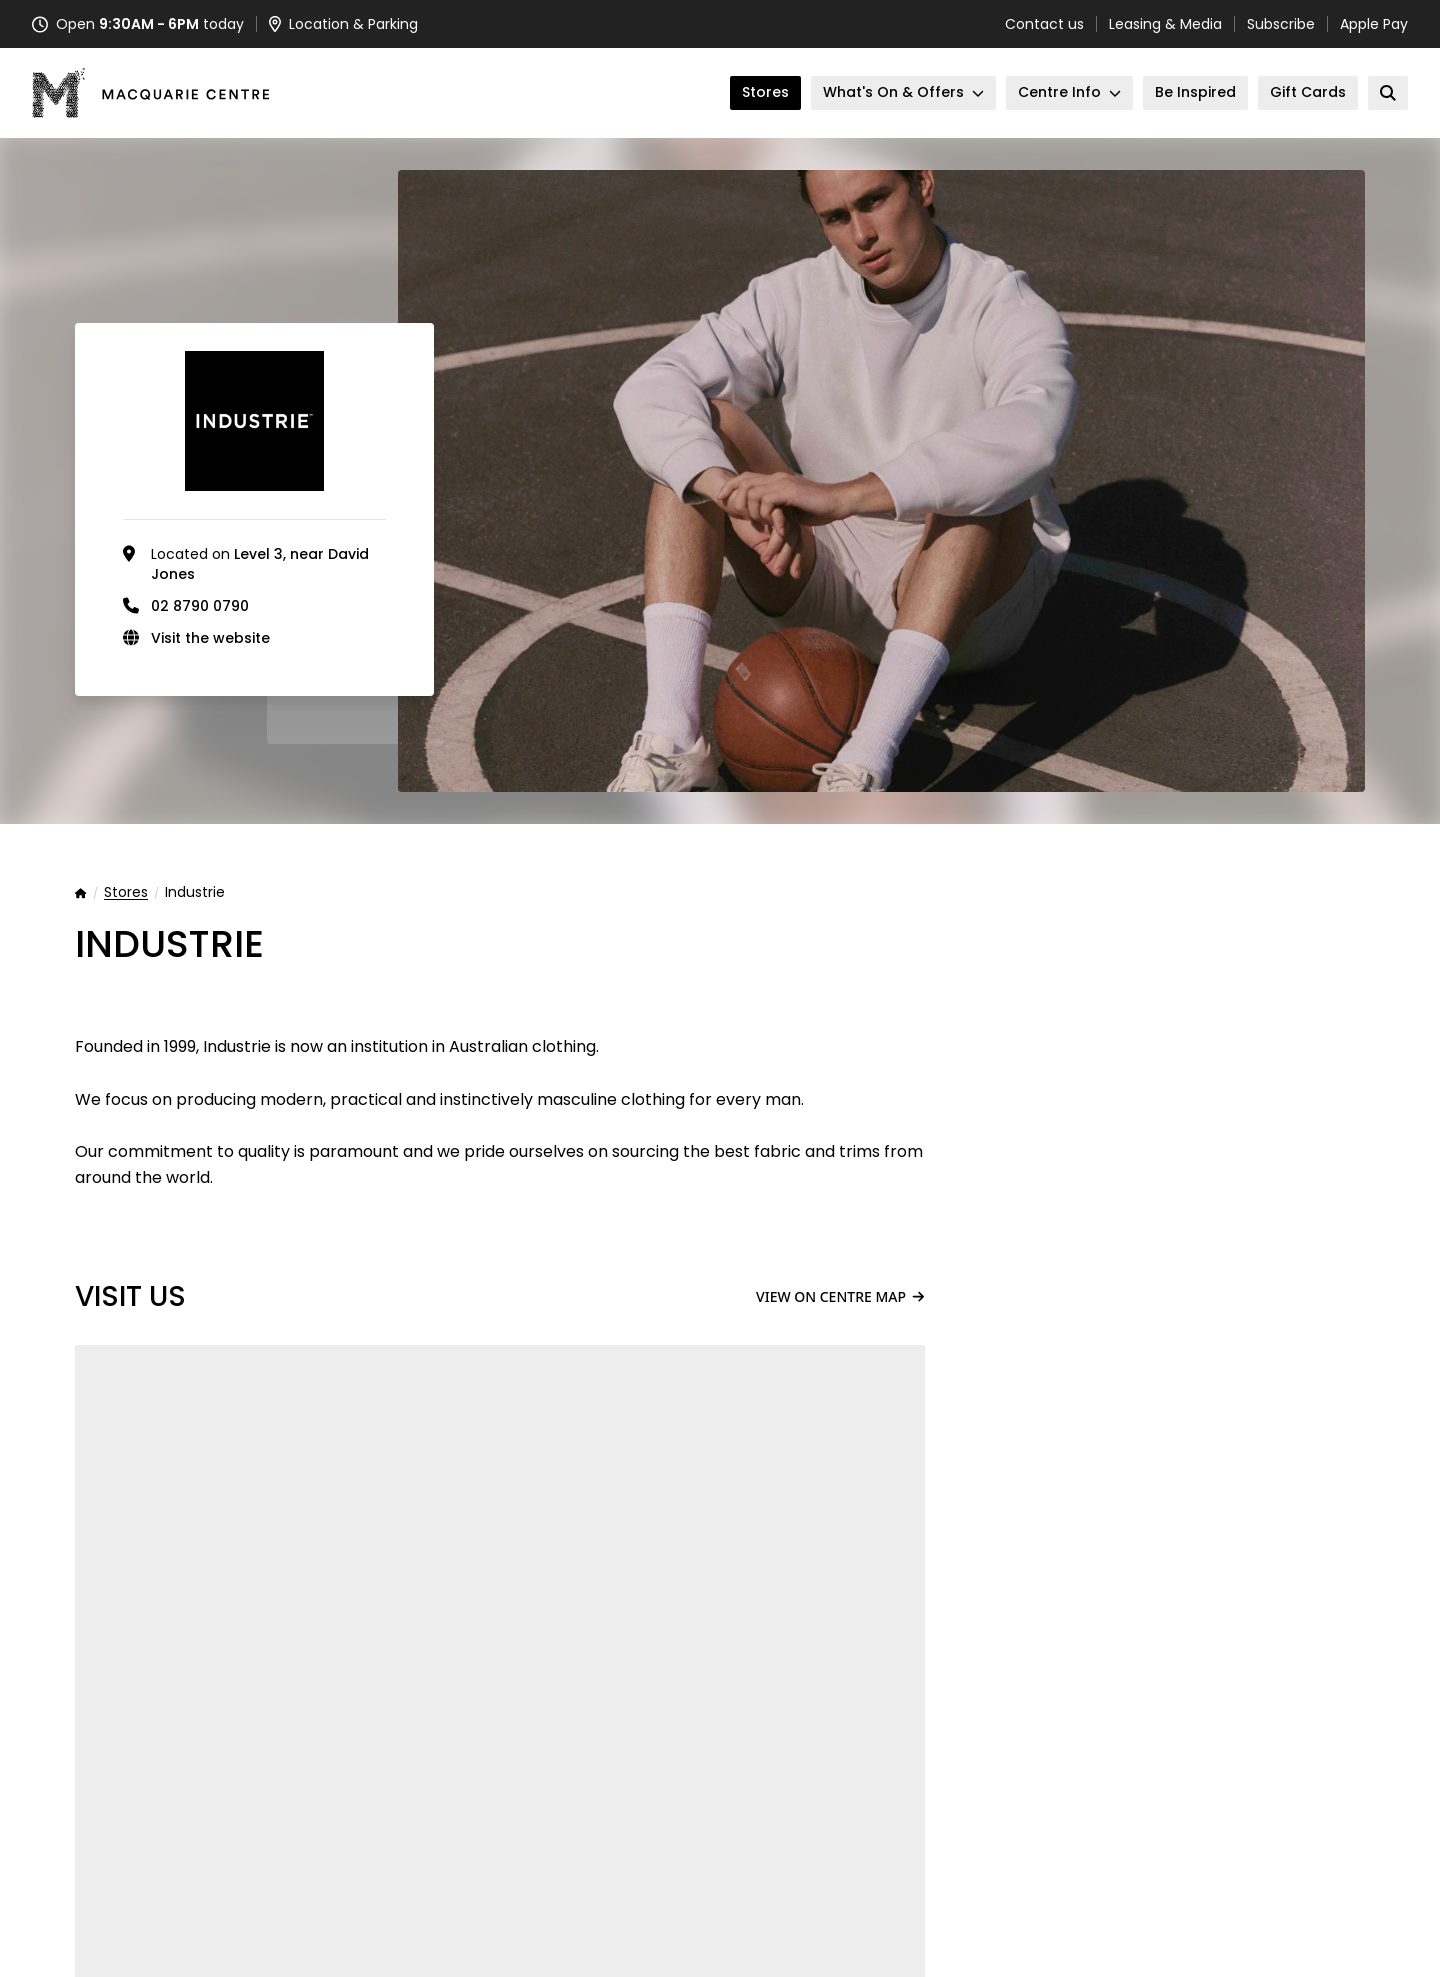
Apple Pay (1374, 24)
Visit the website (210, 638)
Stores (126, 893)
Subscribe (1281, 24)
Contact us (1044, 24)
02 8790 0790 (200, 606)
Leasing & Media (1165, 24)
